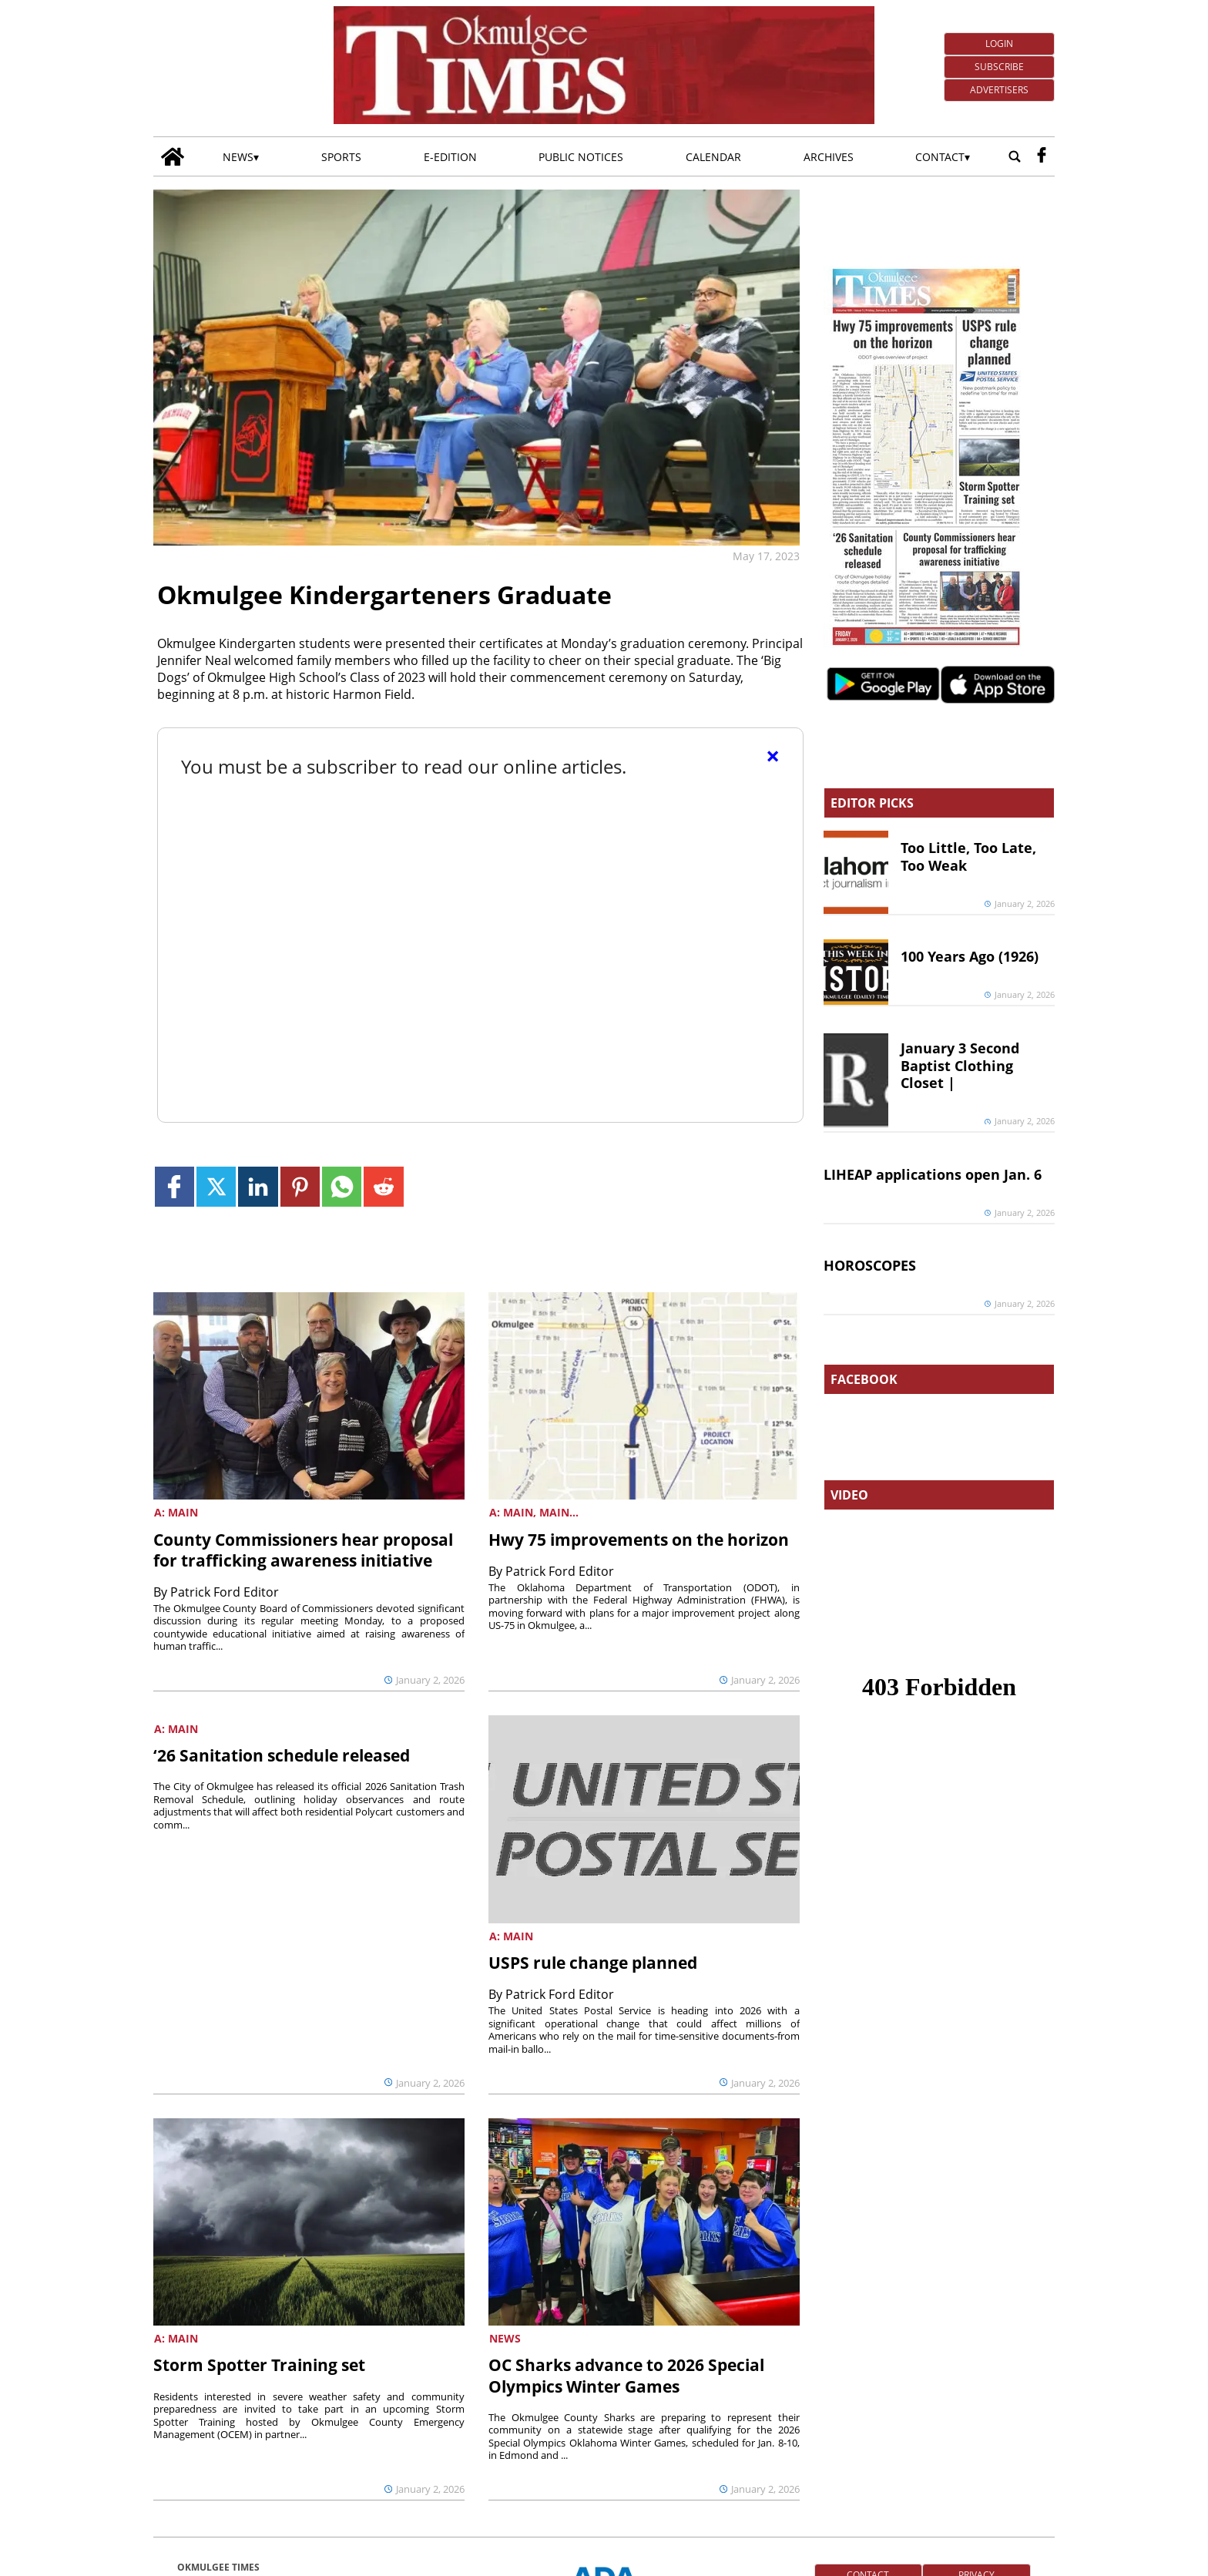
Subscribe (999, 66)
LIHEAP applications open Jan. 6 (933, 1174)
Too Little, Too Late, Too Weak (968, 856)
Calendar (713, 156)
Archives (829, 156)
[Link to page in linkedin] (257, 1186)
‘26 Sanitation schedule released (281, 1755)
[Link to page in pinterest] (300, 1186)
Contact (940, 156)
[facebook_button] (1041, 156)
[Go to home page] (172, 156)
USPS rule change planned (592, 1962)
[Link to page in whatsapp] (341, 1186)
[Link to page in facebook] (174, 1186)
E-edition (450, 156)
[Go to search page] (1015, 156)
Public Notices (581, 156)
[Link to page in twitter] (216, 1186)
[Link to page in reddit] (383, 1186)
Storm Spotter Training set (259, 2365)
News (238, 156)
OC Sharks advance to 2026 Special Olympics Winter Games (626, 2375)
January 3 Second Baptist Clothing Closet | (960, 1066)
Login (999, 43)
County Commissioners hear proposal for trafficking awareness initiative (303, 1550)
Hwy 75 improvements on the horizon (638, 1539)
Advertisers (999, 89)
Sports (341, 156)
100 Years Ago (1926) (970, 956)
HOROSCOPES (870, 1265)
